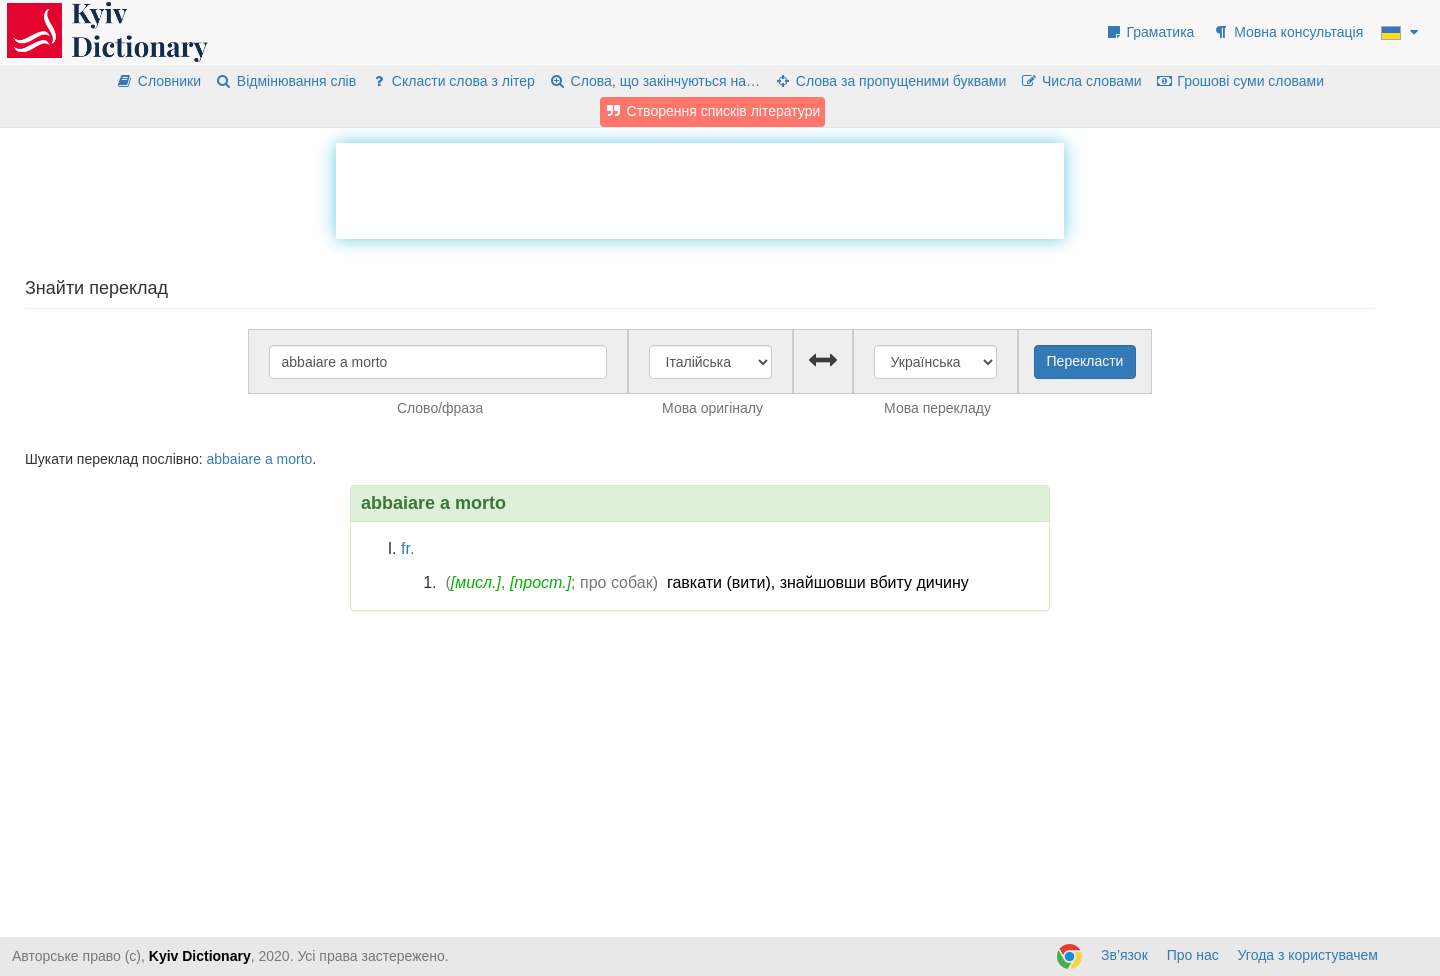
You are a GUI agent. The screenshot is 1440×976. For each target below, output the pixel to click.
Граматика (1150, 32)
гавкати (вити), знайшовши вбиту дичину (818, 582)
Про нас (1193, 955)
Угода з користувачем (1308, 955)
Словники (158, 81)
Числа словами (1081, 81)
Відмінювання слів (285, 81)
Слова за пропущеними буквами (890, 81)
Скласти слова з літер (452, 81)
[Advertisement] (700, 188)
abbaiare (233, 459)
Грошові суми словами (1240, 81)
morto (295, 459)
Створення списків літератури (713, 111)
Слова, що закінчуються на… (654, 81)
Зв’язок (1124, 955)
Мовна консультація (1287, 32)
